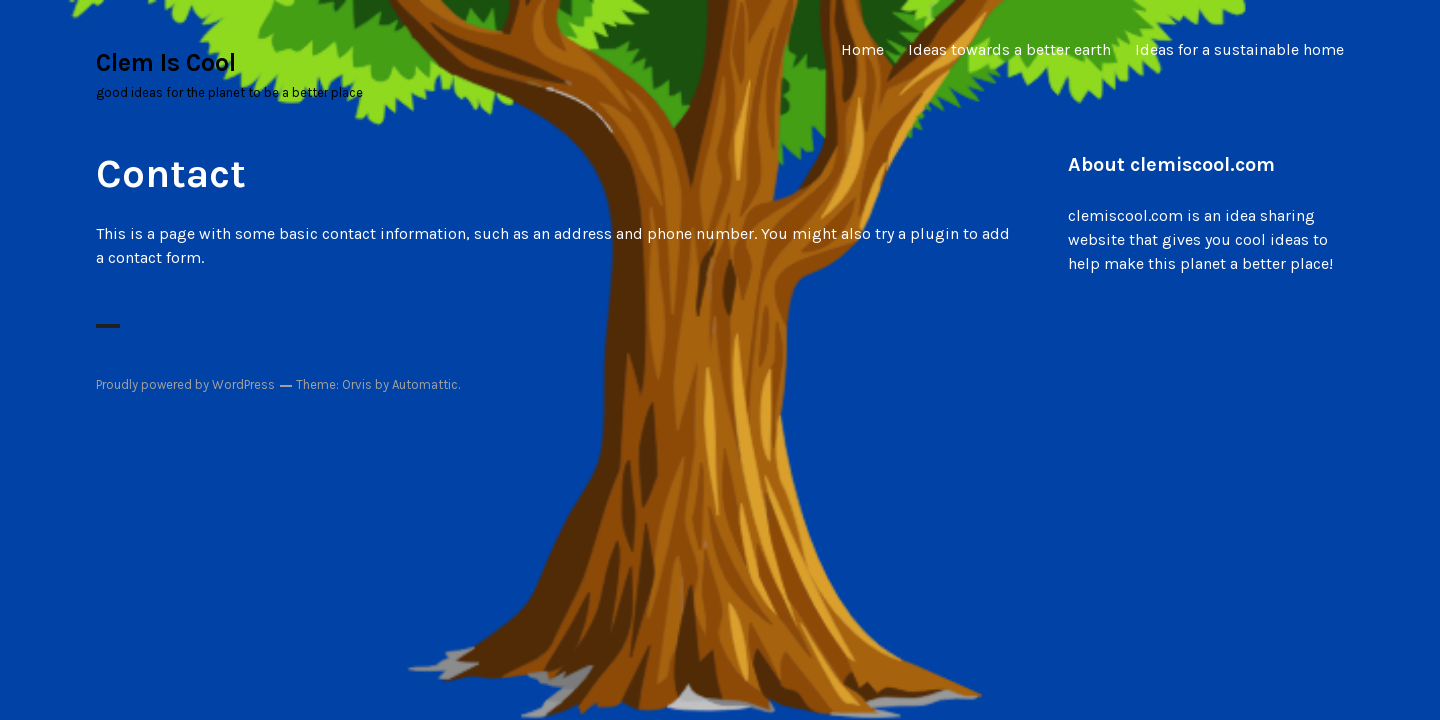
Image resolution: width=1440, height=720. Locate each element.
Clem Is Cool (166, 62)
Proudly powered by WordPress (185, 384)
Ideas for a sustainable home (1239, 49)
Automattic (425, 384)
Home (862, 49)
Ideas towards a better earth (1009, 49)
